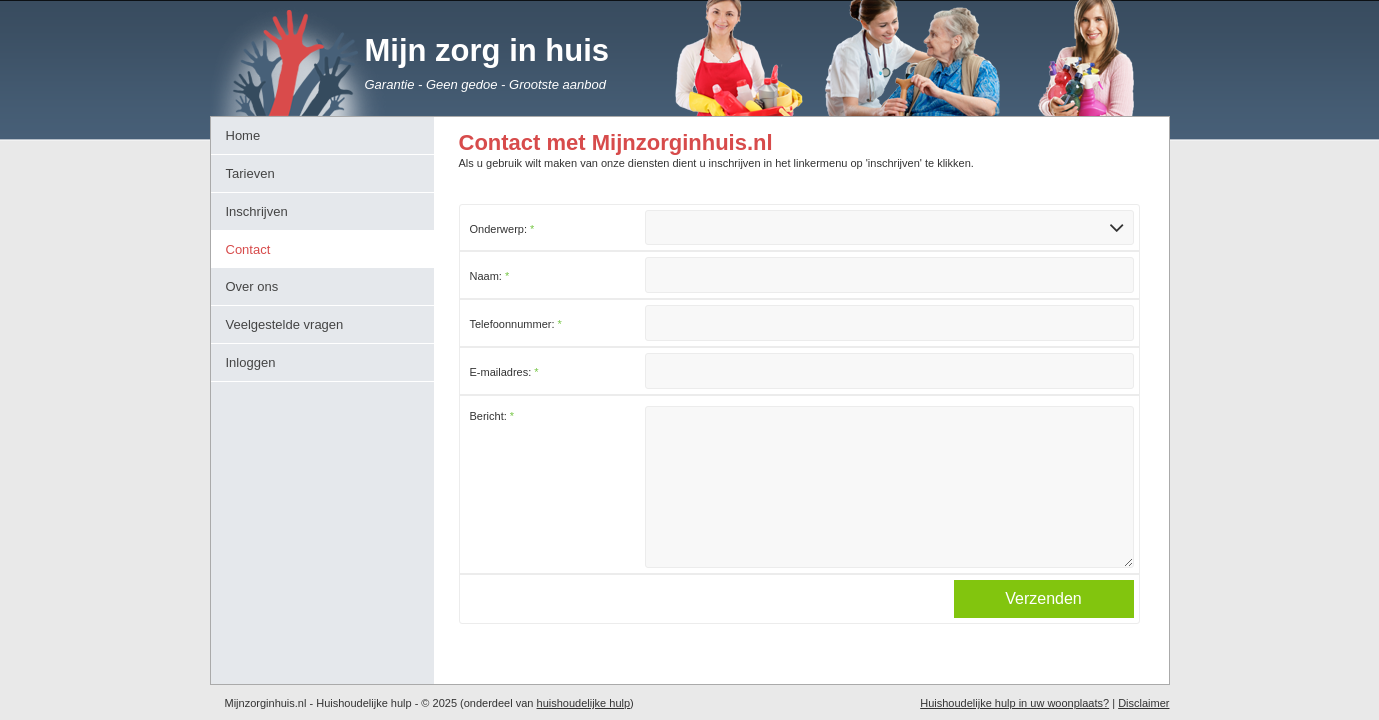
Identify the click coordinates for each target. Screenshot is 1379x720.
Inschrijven (257, 211)
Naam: (490, 276)
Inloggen (251, 362)
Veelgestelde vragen (285, 324)
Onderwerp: (502, 229)
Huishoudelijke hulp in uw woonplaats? (1014, 703)
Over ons (252, 286)
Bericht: (492, 416)
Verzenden (1043, 630)
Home (243, 135)
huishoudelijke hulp (584, 703)
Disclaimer (1143, 703)
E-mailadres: (504, 372)
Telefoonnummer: (516, 324)
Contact (248, 249)
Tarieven (250, 173)
